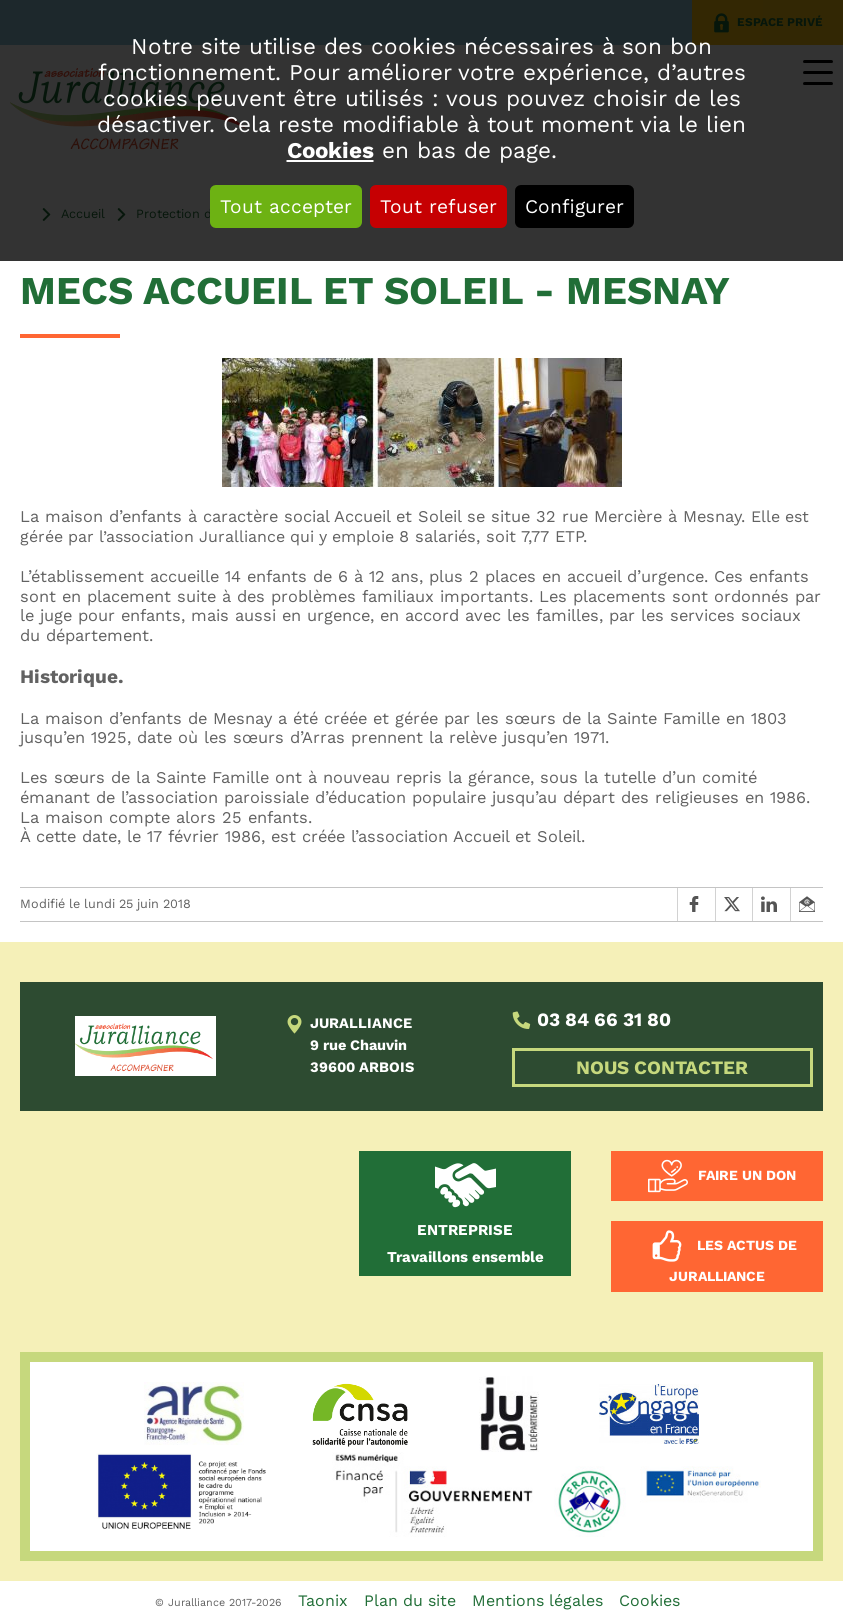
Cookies (330, 150)
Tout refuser (438, 206)
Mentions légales (537, 1600)
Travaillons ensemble (465, 1243)
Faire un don (747, 1174)
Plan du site (410, 1600)
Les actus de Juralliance (733, 1260)
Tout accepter (286, 206)
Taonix (323, 1600)
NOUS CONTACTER (662, 1067)
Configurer (574, 206)
